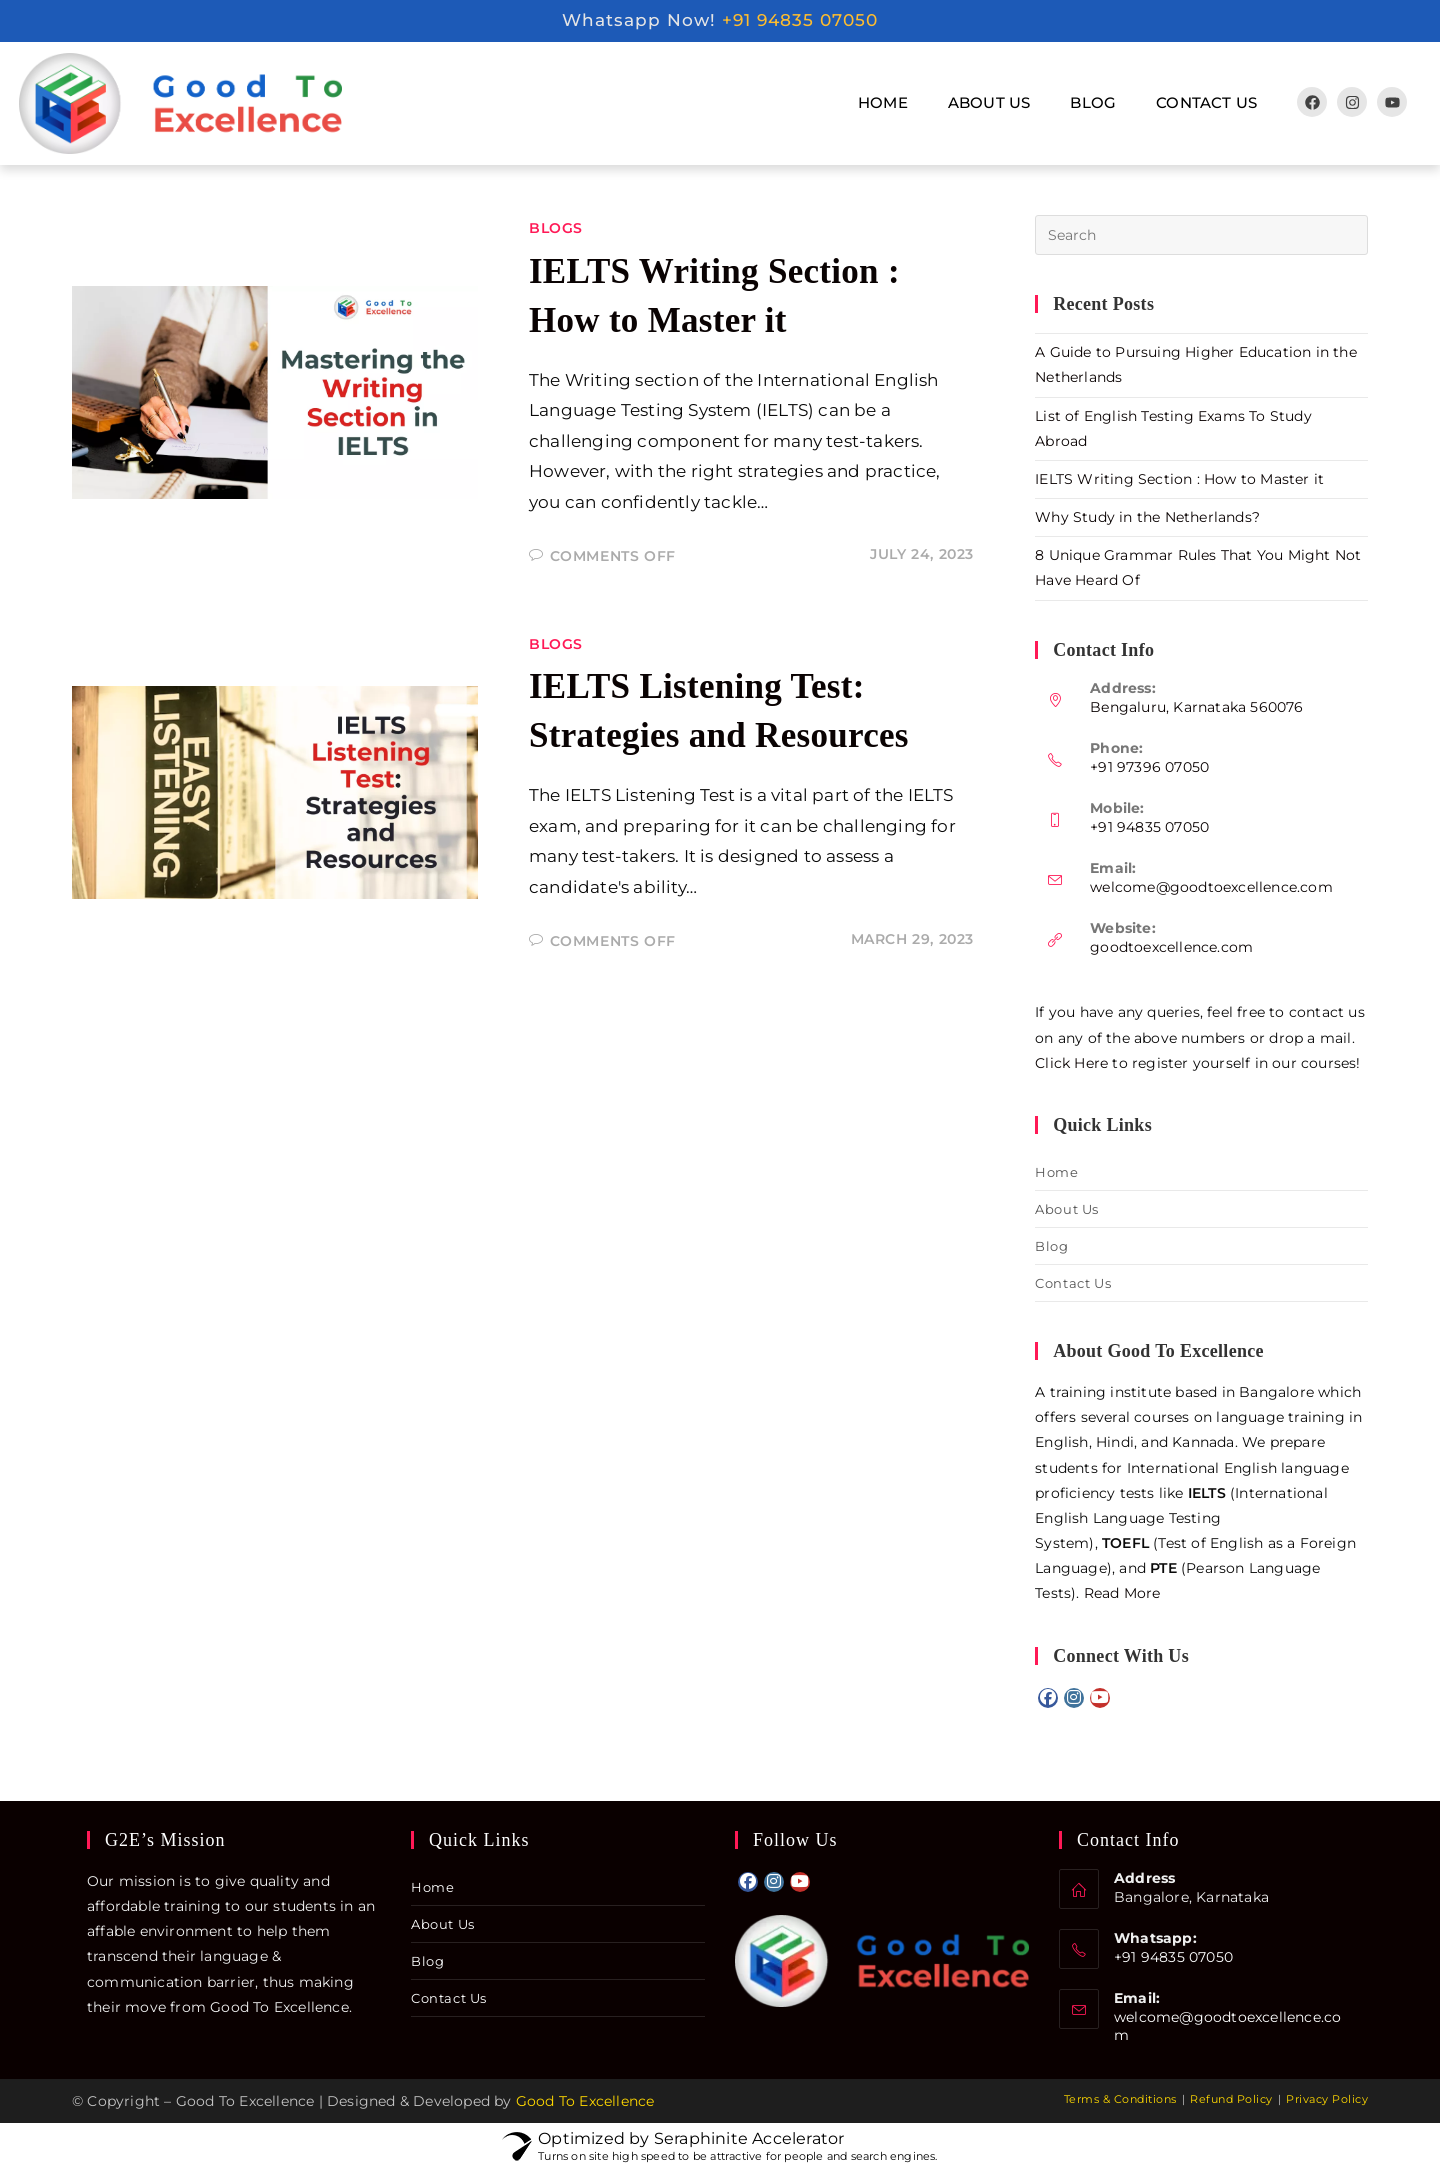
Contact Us (1206, 102)
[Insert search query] (1201, 235)
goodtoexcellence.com (1171, 947)
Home (883, 102)
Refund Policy (1231, 2099)
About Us (989, 102)
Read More (1122, 1593)
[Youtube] (1100, 1698)
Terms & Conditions (1120, 2099)
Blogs (556, 228)
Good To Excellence (585, 2101)
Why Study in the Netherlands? (1147, 517)
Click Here (1071, 1063)
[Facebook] (1048, 1698)
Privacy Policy (1327, 2099)
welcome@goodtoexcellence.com (1211, 887)
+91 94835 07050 (800, 20)
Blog (1093, 102)
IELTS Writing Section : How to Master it (1179, 479)
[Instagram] (1074, 1698)
